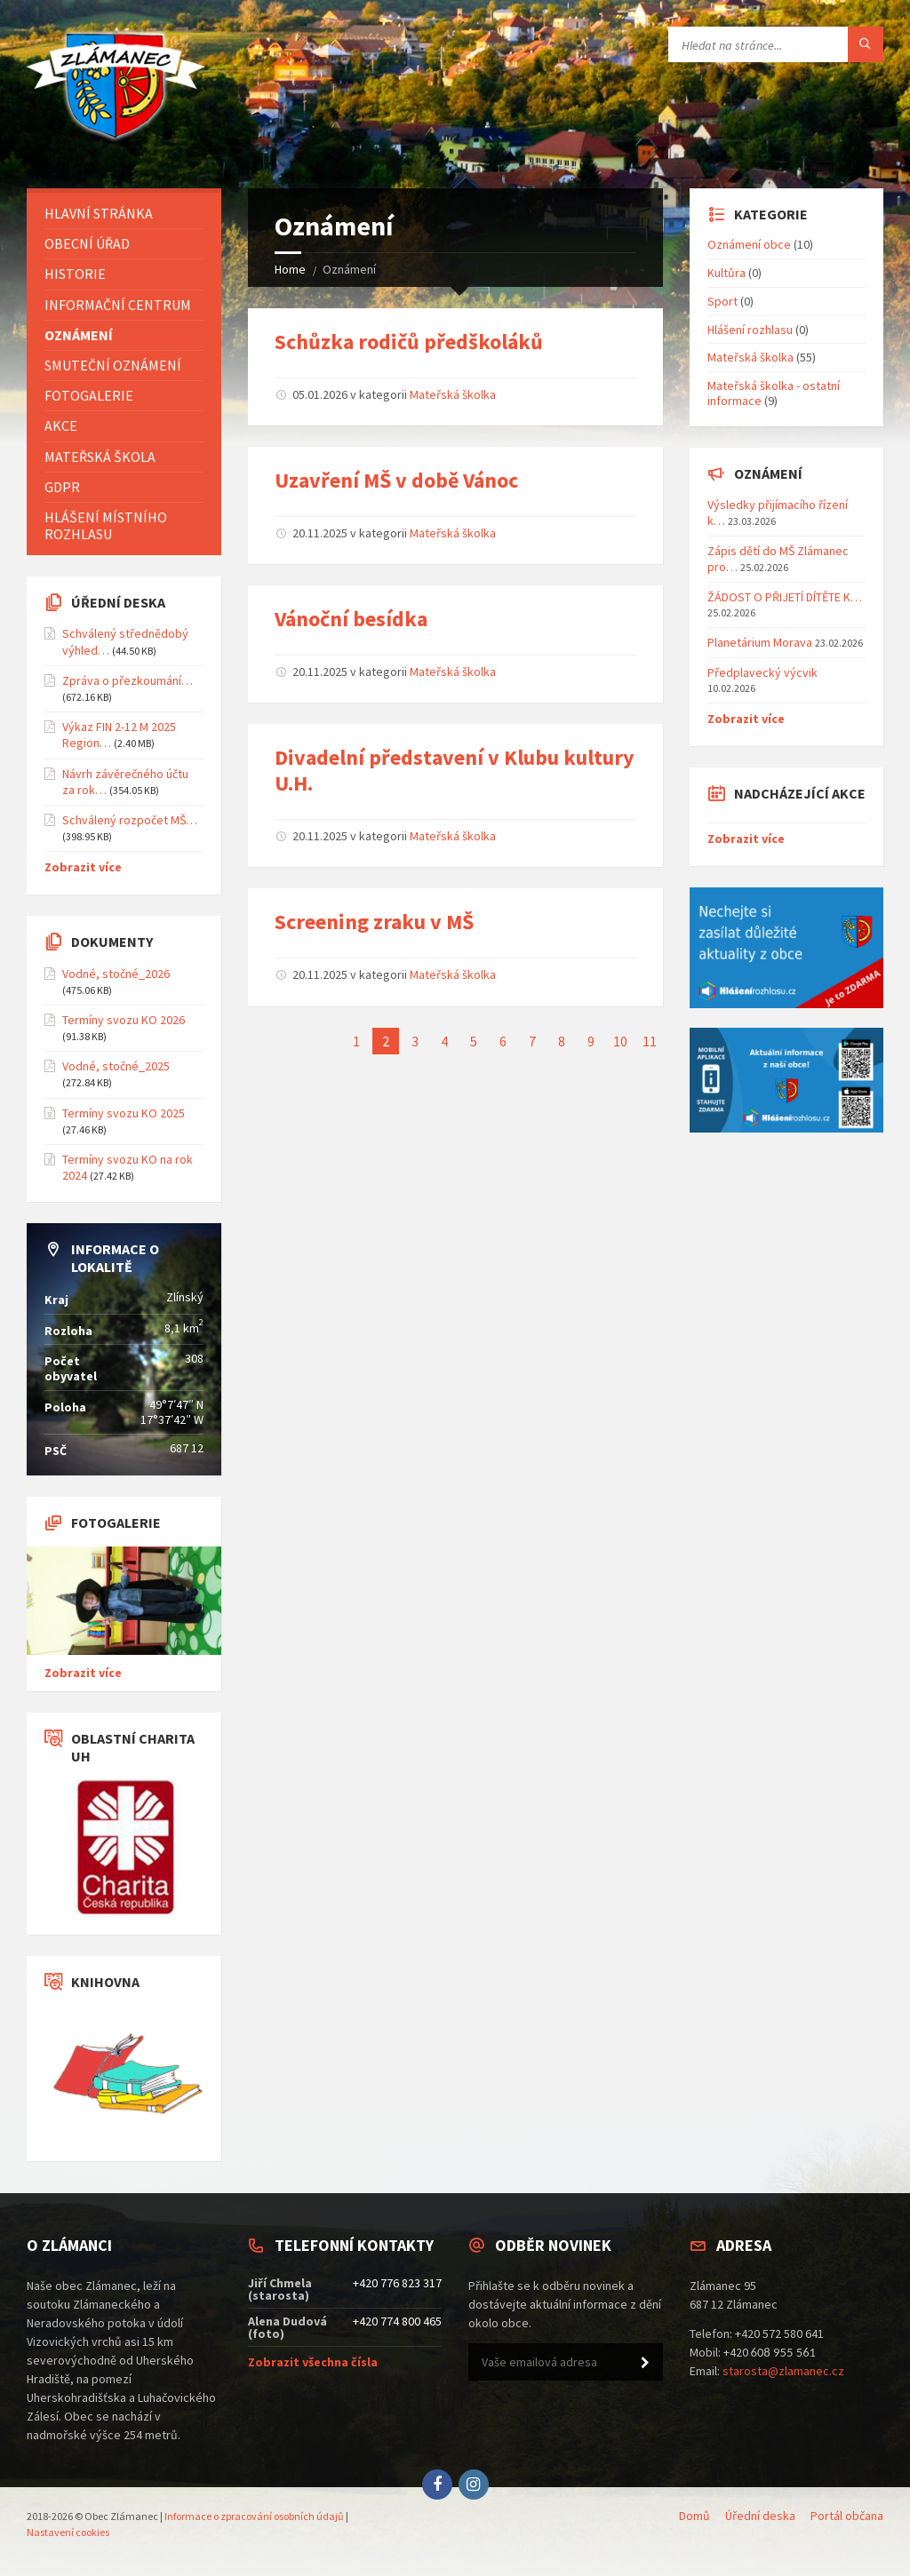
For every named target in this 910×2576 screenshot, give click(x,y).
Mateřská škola (100, 456)
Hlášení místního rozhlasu (105, 525)
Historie (75, 273)
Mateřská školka (453, 394)
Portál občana (846, 2516)
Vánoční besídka (351, 618)
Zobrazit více (83, 867)
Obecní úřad (87, 243)
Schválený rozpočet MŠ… (129, 820)
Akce (60, 425)
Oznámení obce (749, 244)
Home (290, 269)
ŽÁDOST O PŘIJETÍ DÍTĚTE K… (784, 597)
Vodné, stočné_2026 (116, 974)
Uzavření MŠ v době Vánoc (396, 480)
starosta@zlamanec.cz (783, 2371)
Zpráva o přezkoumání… (127, 680)
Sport (722, 301)
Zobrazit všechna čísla (313, 2362)
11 (650, 1041)
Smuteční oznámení (112, 365)
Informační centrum (117, 305)
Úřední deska (760, 2516)
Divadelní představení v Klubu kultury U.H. (455, 770)
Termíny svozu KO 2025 (123, 1113)
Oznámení (78, 335)
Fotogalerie (88, 395)
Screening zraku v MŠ (374, 921)
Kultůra (726, 273)
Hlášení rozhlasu (750, 330)
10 (620, 1041)
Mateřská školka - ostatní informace (773, 393)
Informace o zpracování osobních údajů (254, 2516)
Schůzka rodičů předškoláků (409, 341)
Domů (694, 2516)
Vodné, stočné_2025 (116, 1066)
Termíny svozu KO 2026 (123, 1020)
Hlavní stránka (98, 213)
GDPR (62, 487)
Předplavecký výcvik (762, 672)
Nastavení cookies (68, 2532)
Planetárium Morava (759, 642)
